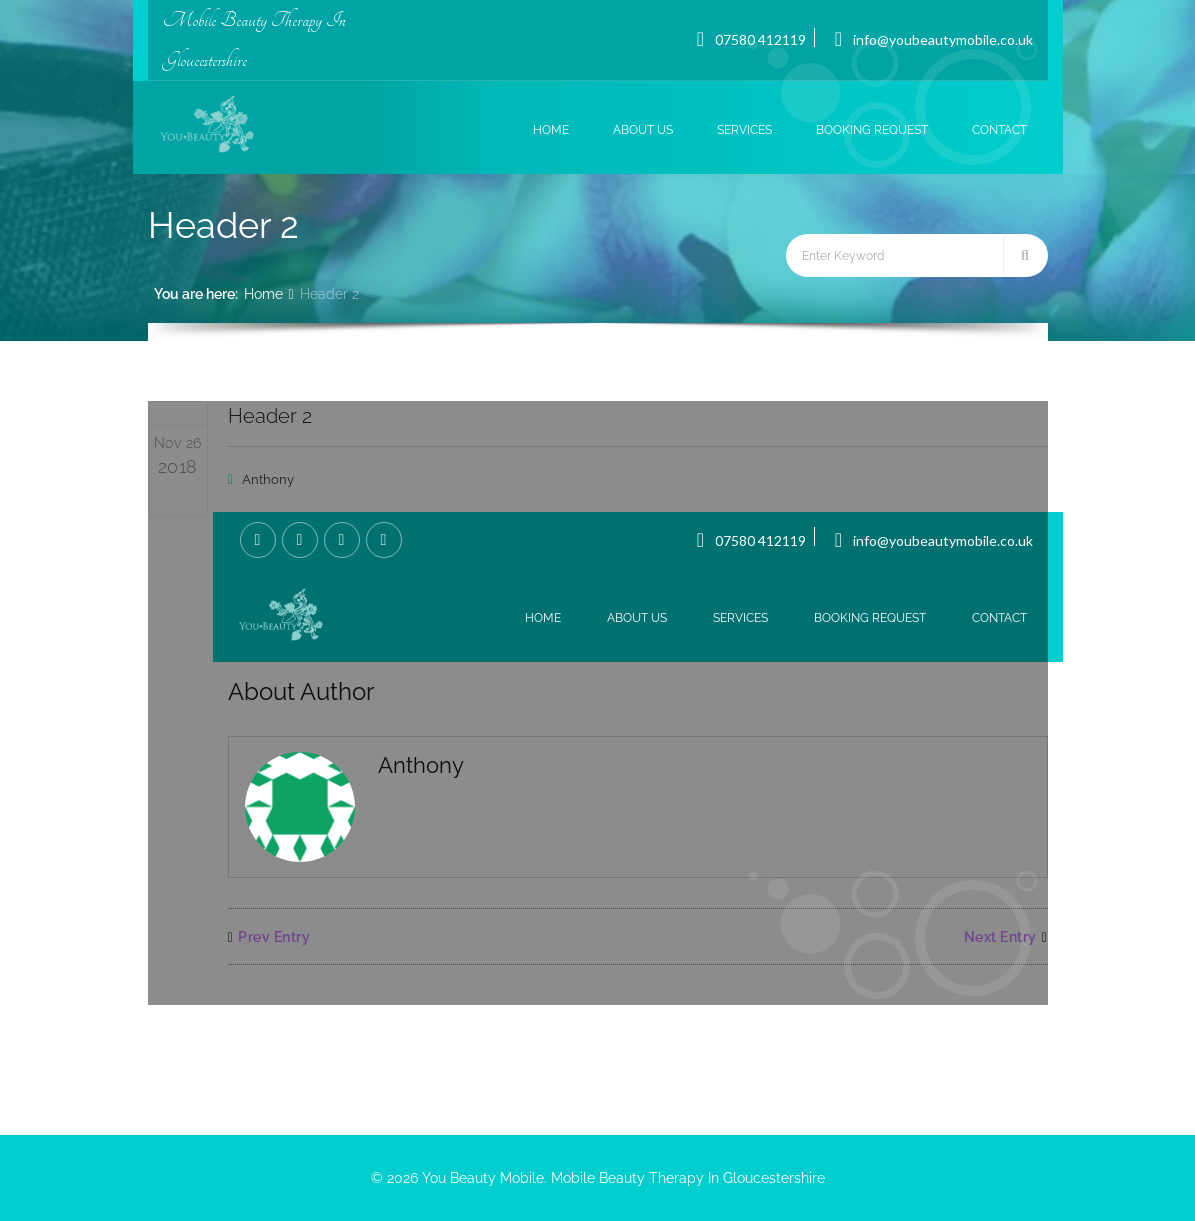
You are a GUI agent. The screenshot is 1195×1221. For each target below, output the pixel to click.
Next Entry (1006, 937)
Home (263, 294)
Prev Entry (269, 937)
